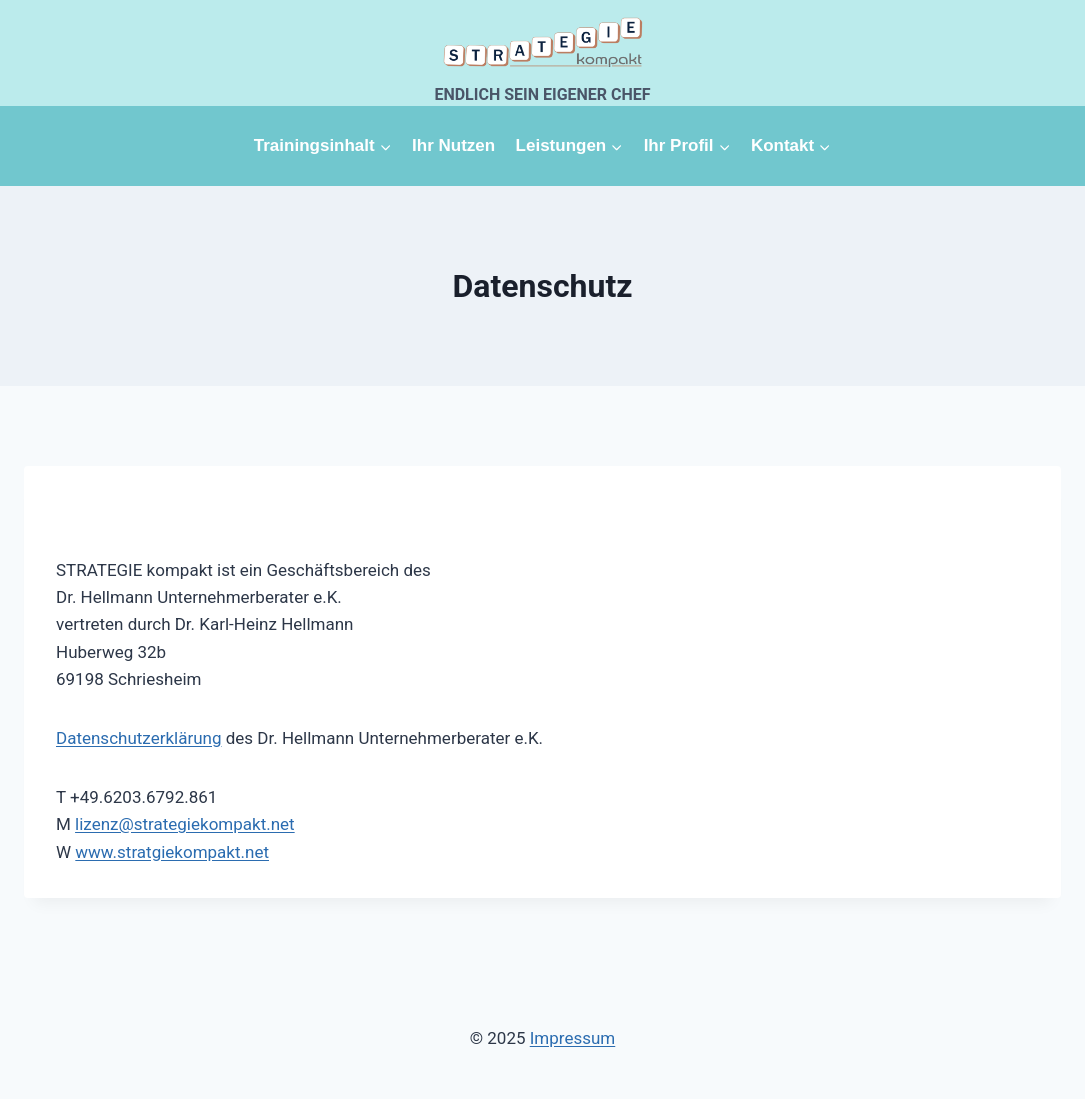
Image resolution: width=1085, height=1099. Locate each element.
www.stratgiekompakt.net (172, 852)
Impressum (573, 1038)
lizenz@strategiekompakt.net (185, 824)
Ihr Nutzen (453, 145)
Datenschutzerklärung (138, 738)
